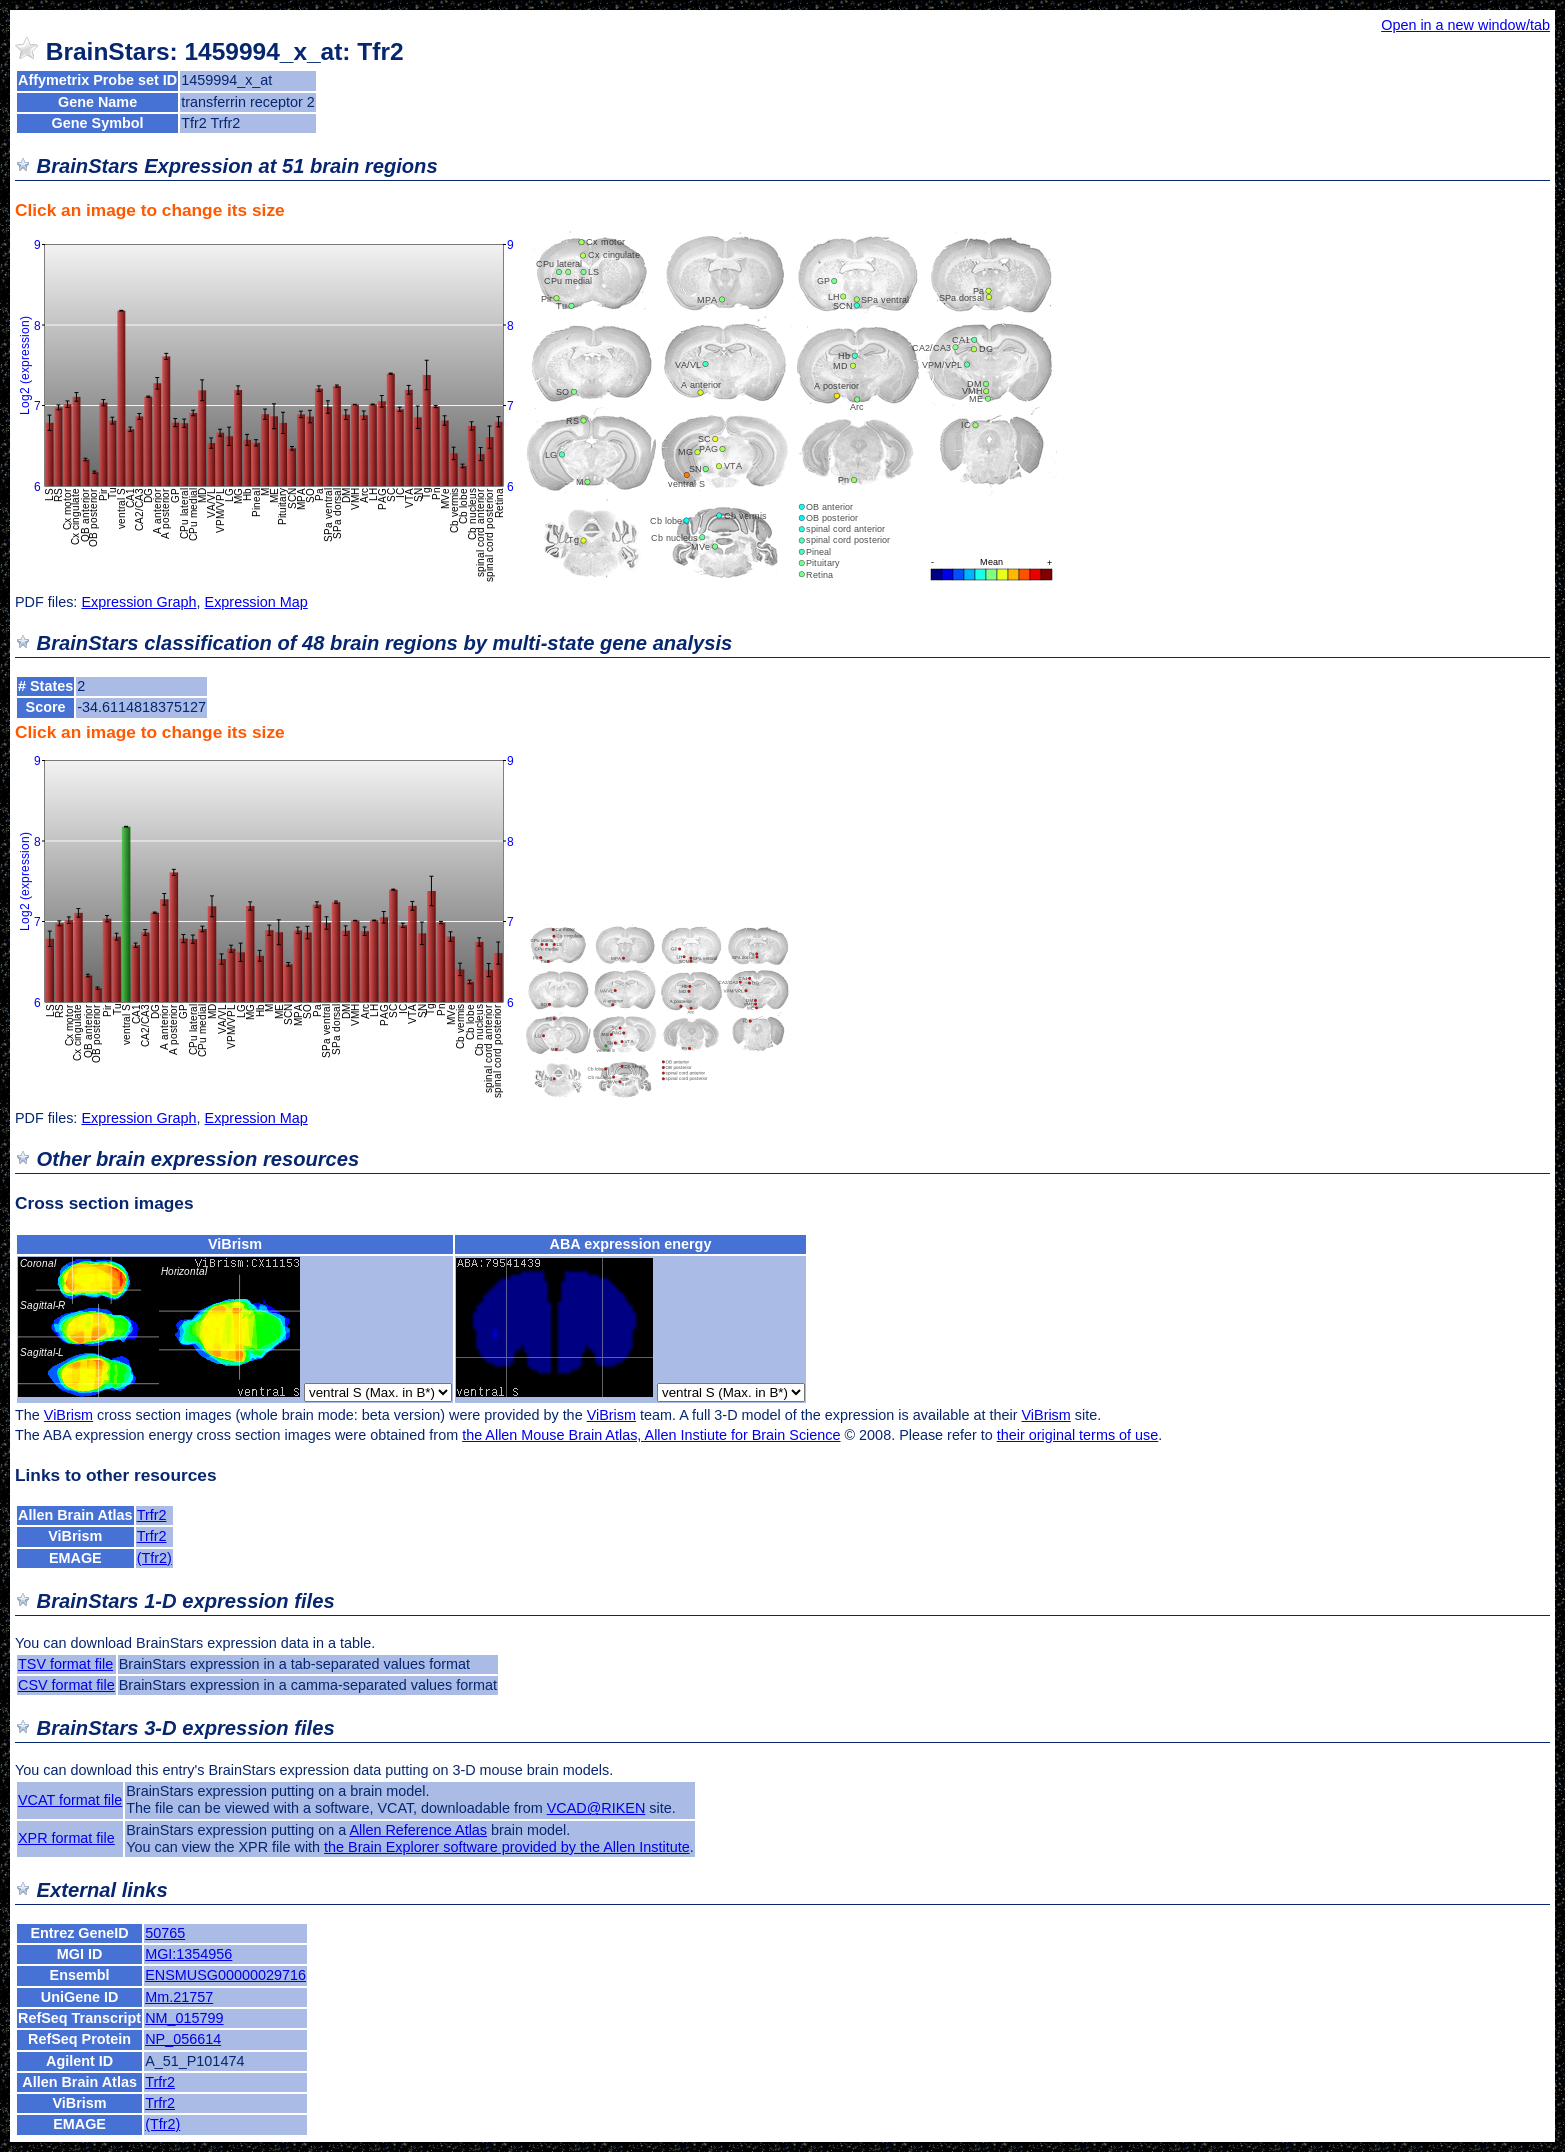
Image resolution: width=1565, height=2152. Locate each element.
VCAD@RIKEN (596, 1808)
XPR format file (66, 1838)
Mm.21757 (179, 1997)
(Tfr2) (154, 1558)
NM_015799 (184, 2018)
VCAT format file (70, 1800)
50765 (165, 1933)
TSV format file (65, 1664)
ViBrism (235, 1244)
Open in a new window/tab (1465, 25)
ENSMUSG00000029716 (225, 1975)
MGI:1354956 (188, 1954)
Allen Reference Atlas (418, 1830)
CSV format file (66, 1685)
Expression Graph (138, 602)
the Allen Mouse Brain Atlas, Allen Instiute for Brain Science (651, 1435)
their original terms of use (1078, 1435)
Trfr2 (152, 1515)
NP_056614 (183, 2039)
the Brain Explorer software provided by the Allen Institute (507, 1847)
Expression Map (256, 602)
